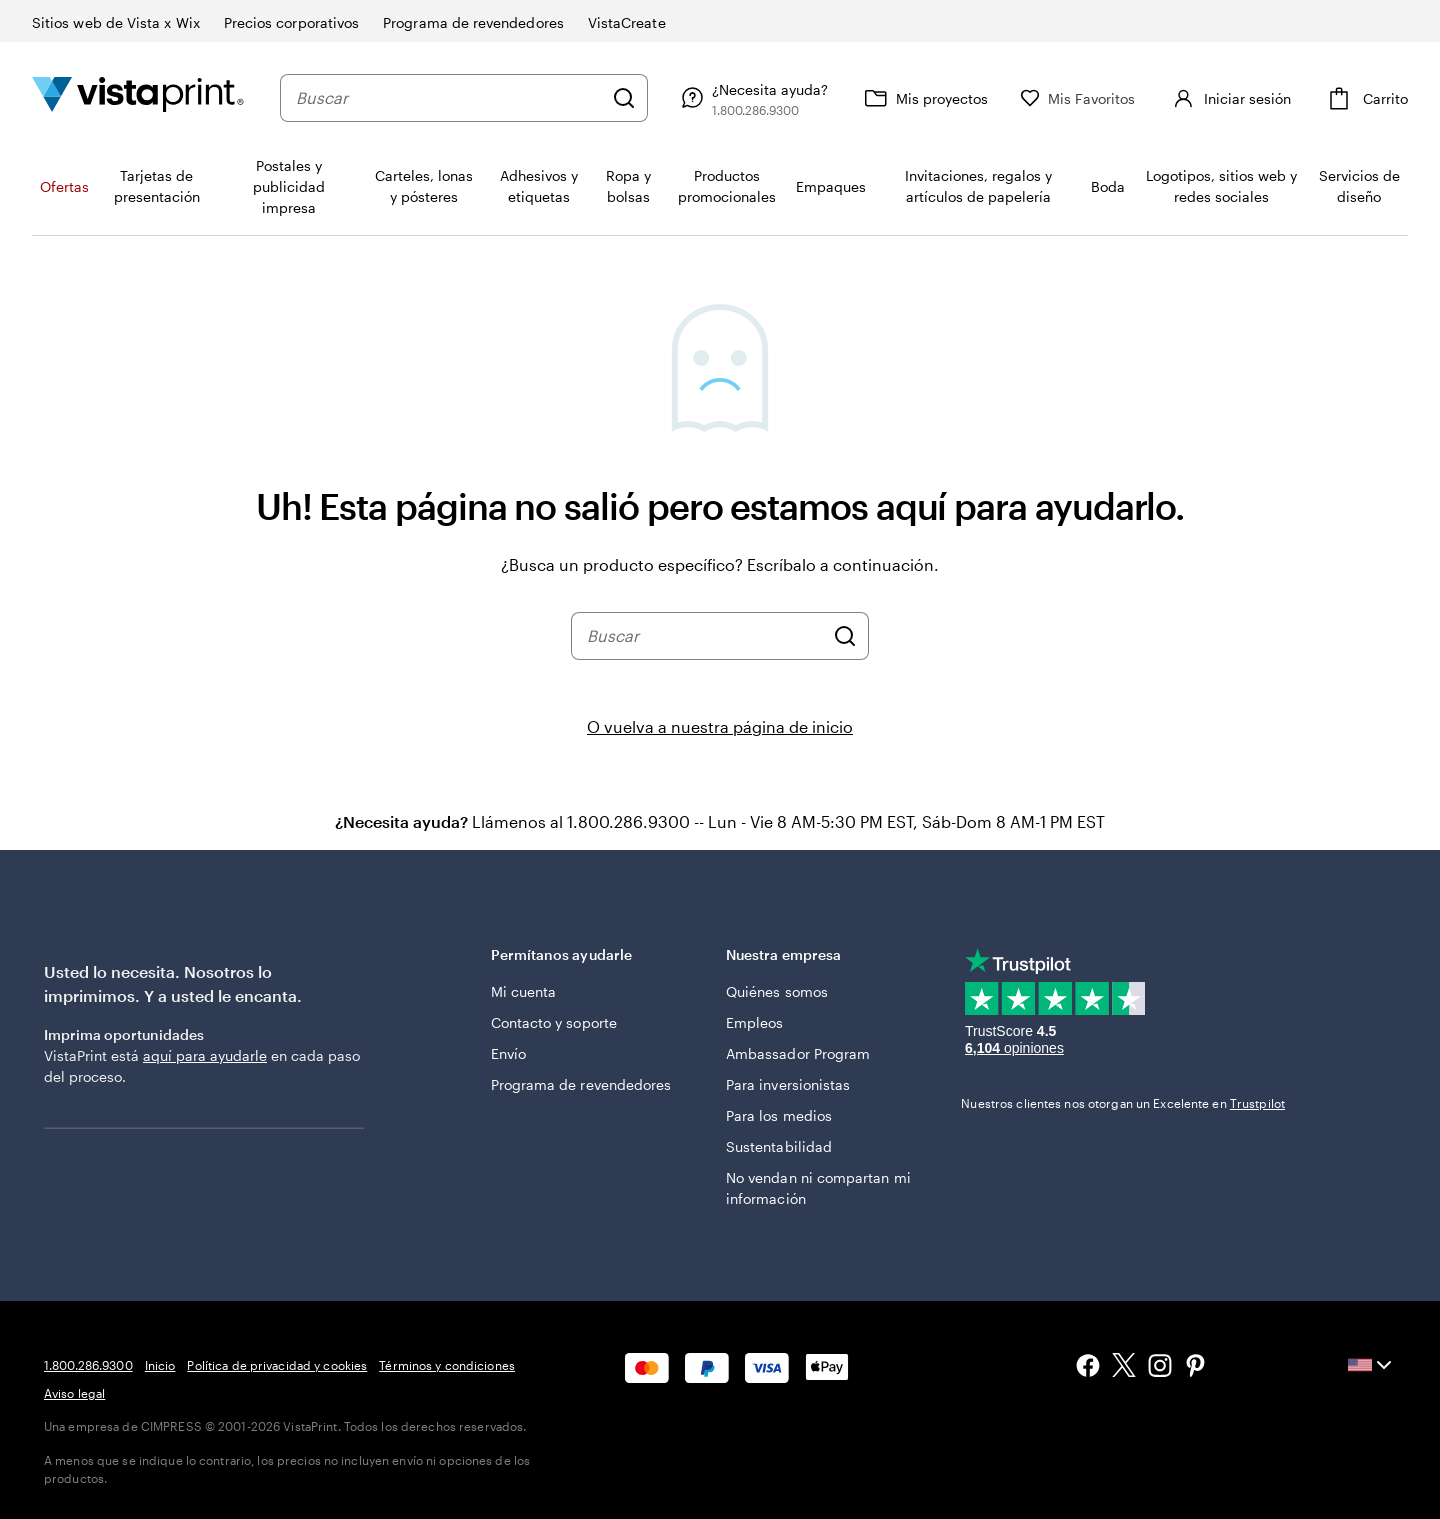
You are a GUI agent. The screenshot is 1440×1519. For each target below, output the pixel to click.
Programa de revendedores (581, 1084)
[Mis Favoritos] (1078, 98)
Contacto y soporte (554, 1022)
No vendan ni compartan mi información (818, 1188)
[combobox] (449, 98)
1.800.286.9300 (88, 1365)
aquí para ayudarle (205, 1055)
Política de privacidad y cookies (277, 1365)
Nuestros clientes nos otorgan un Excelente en (1123, 1103)
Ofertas (64, 186)
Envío (508, 1053)
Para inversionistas (788, 1084)
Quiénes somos (777, 991)
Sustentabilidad (779, 1146)
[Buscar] (624, 98)
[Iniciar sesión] (1229, 98)
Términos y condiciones (447, 1365)
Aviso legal (74, 1393)
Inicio (160, 1365)
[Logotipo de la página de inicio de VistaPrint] (138, 97)
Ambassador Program (798, 1053)
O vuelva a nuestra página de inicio (720, 726)
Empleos (755, 1022)
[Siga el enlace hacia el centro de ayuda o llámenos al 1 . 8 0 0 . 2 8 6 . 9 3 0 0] (752, 98)
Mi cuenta (524, 991)
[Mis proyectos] (924, 98)
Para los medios (779, 1115)
